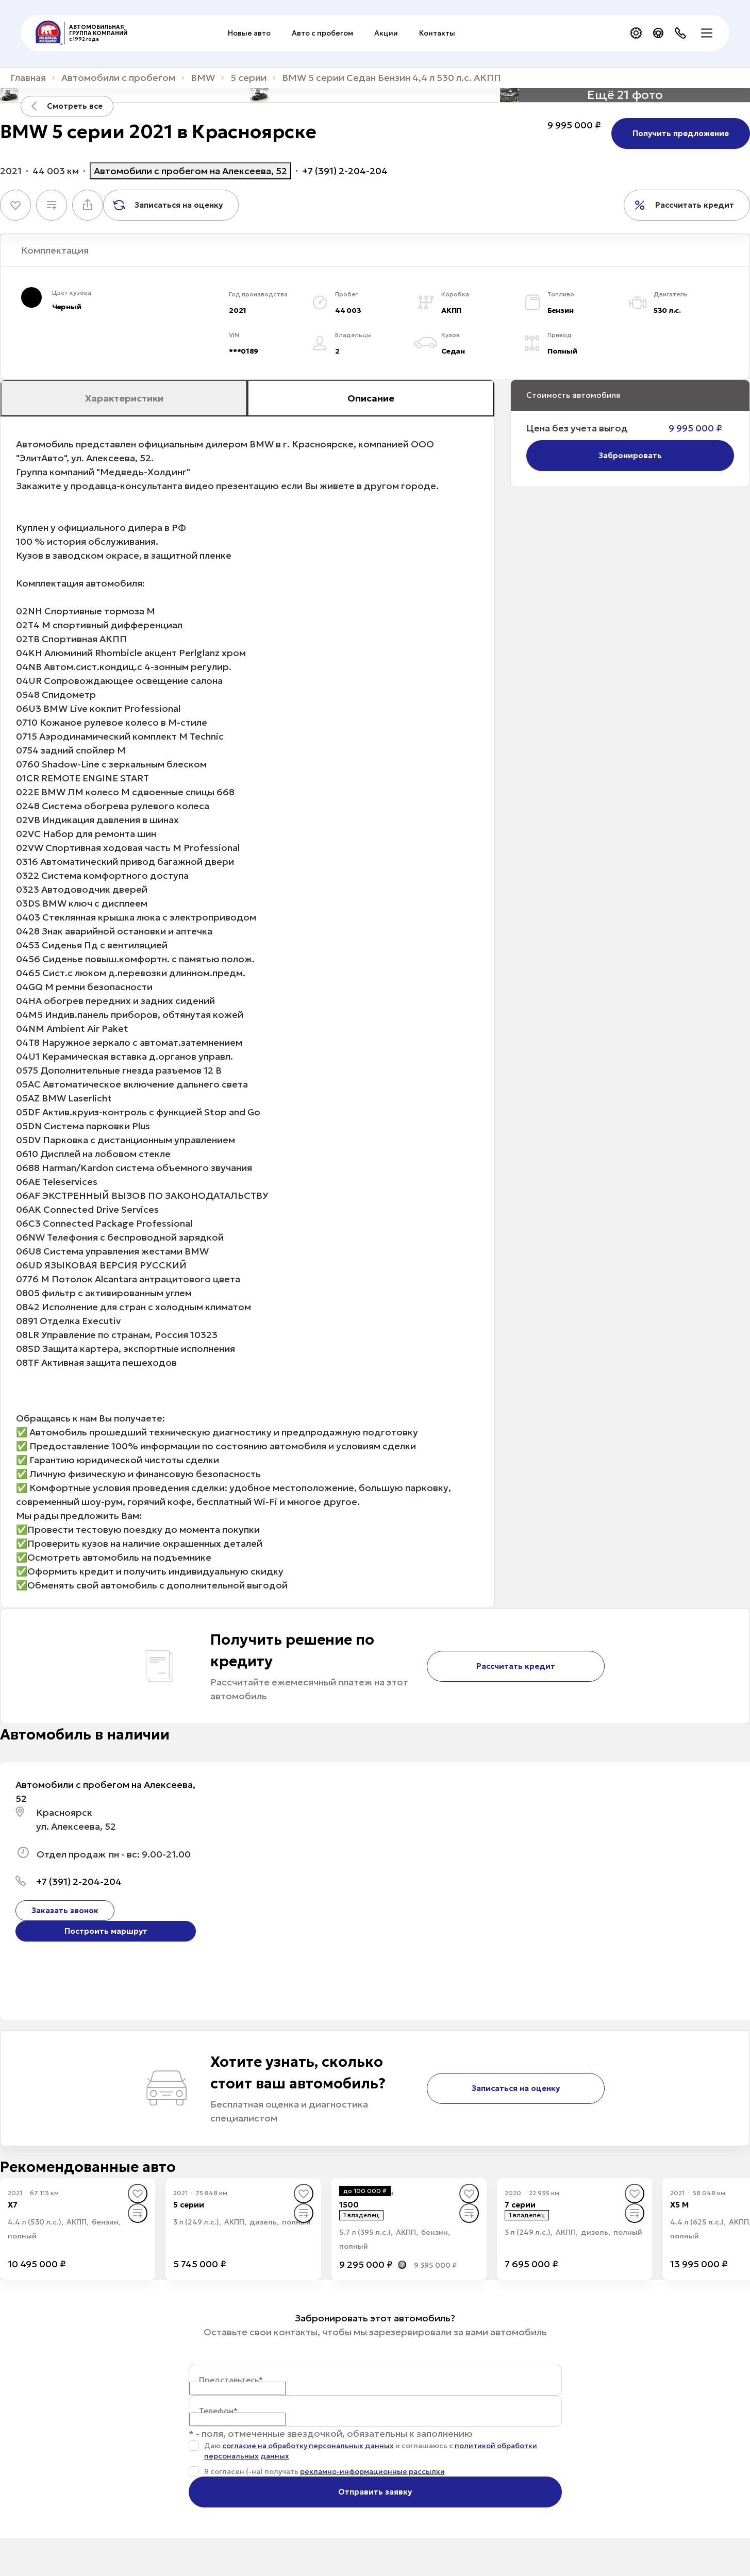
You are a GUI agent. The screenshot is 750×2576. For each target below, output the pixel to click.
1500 (349, 2205)
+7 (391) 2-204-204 (345, 171)
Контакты (437, 33)
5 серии (248, 78)
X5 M (679, 2205)
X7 (13, 2205)
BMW (203, 78)
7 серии (520, 2205)
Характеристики (124, 398)
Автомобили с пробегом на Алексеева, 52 (190, 171)
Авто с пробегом (322, 33)
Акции (386, 33)
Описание (370, 398)
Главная (28, 78)
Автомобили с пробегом (118, 78)
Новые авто (249, 33)
